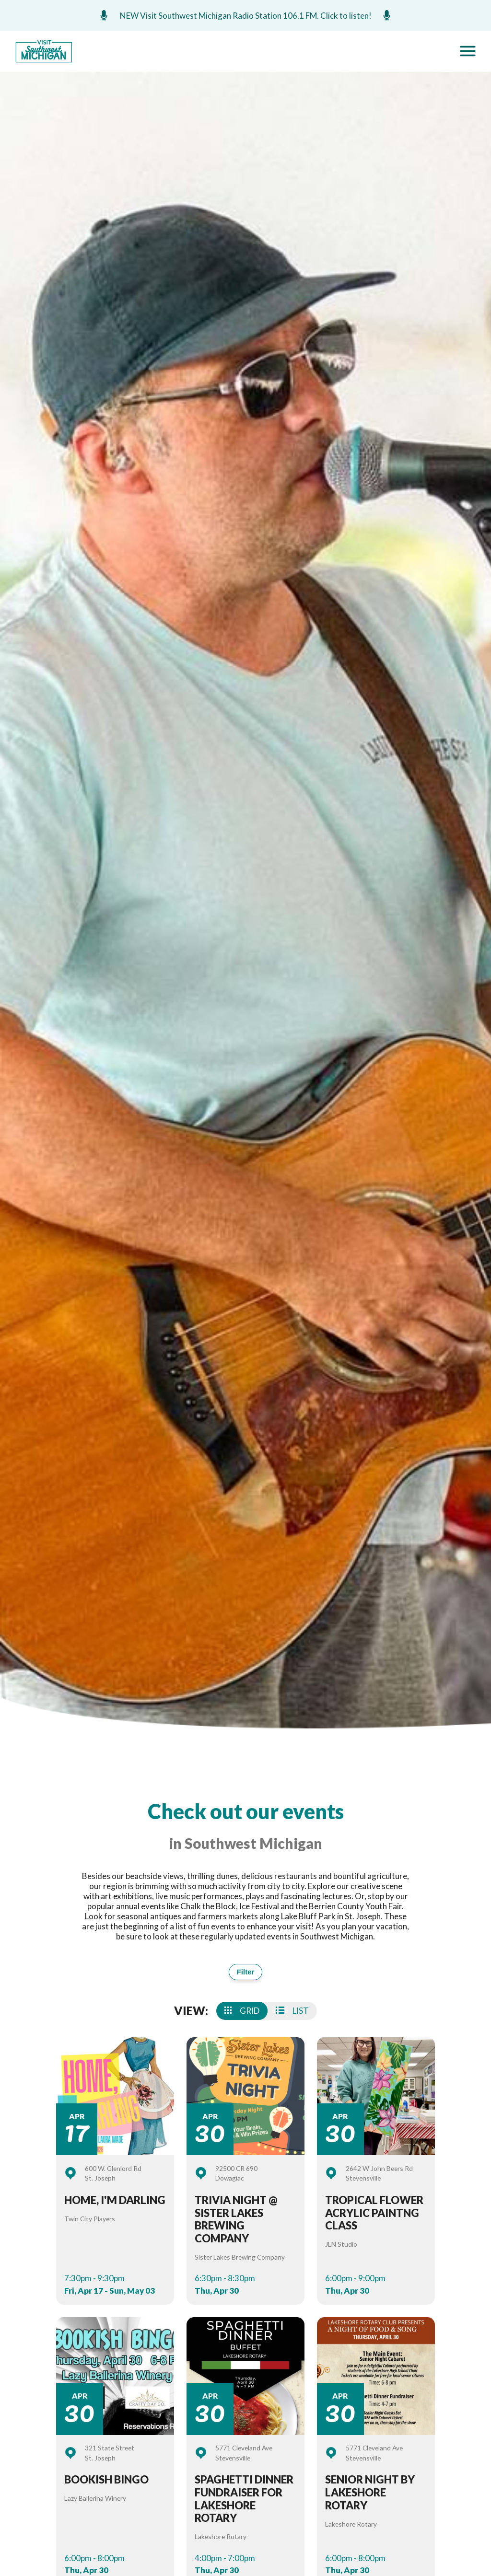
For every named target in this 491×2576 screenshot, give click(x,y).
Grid (241, 2013)
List (292, 2013)
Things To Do (227, 2403)
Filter (245, 1972)
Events (131, 2244)
